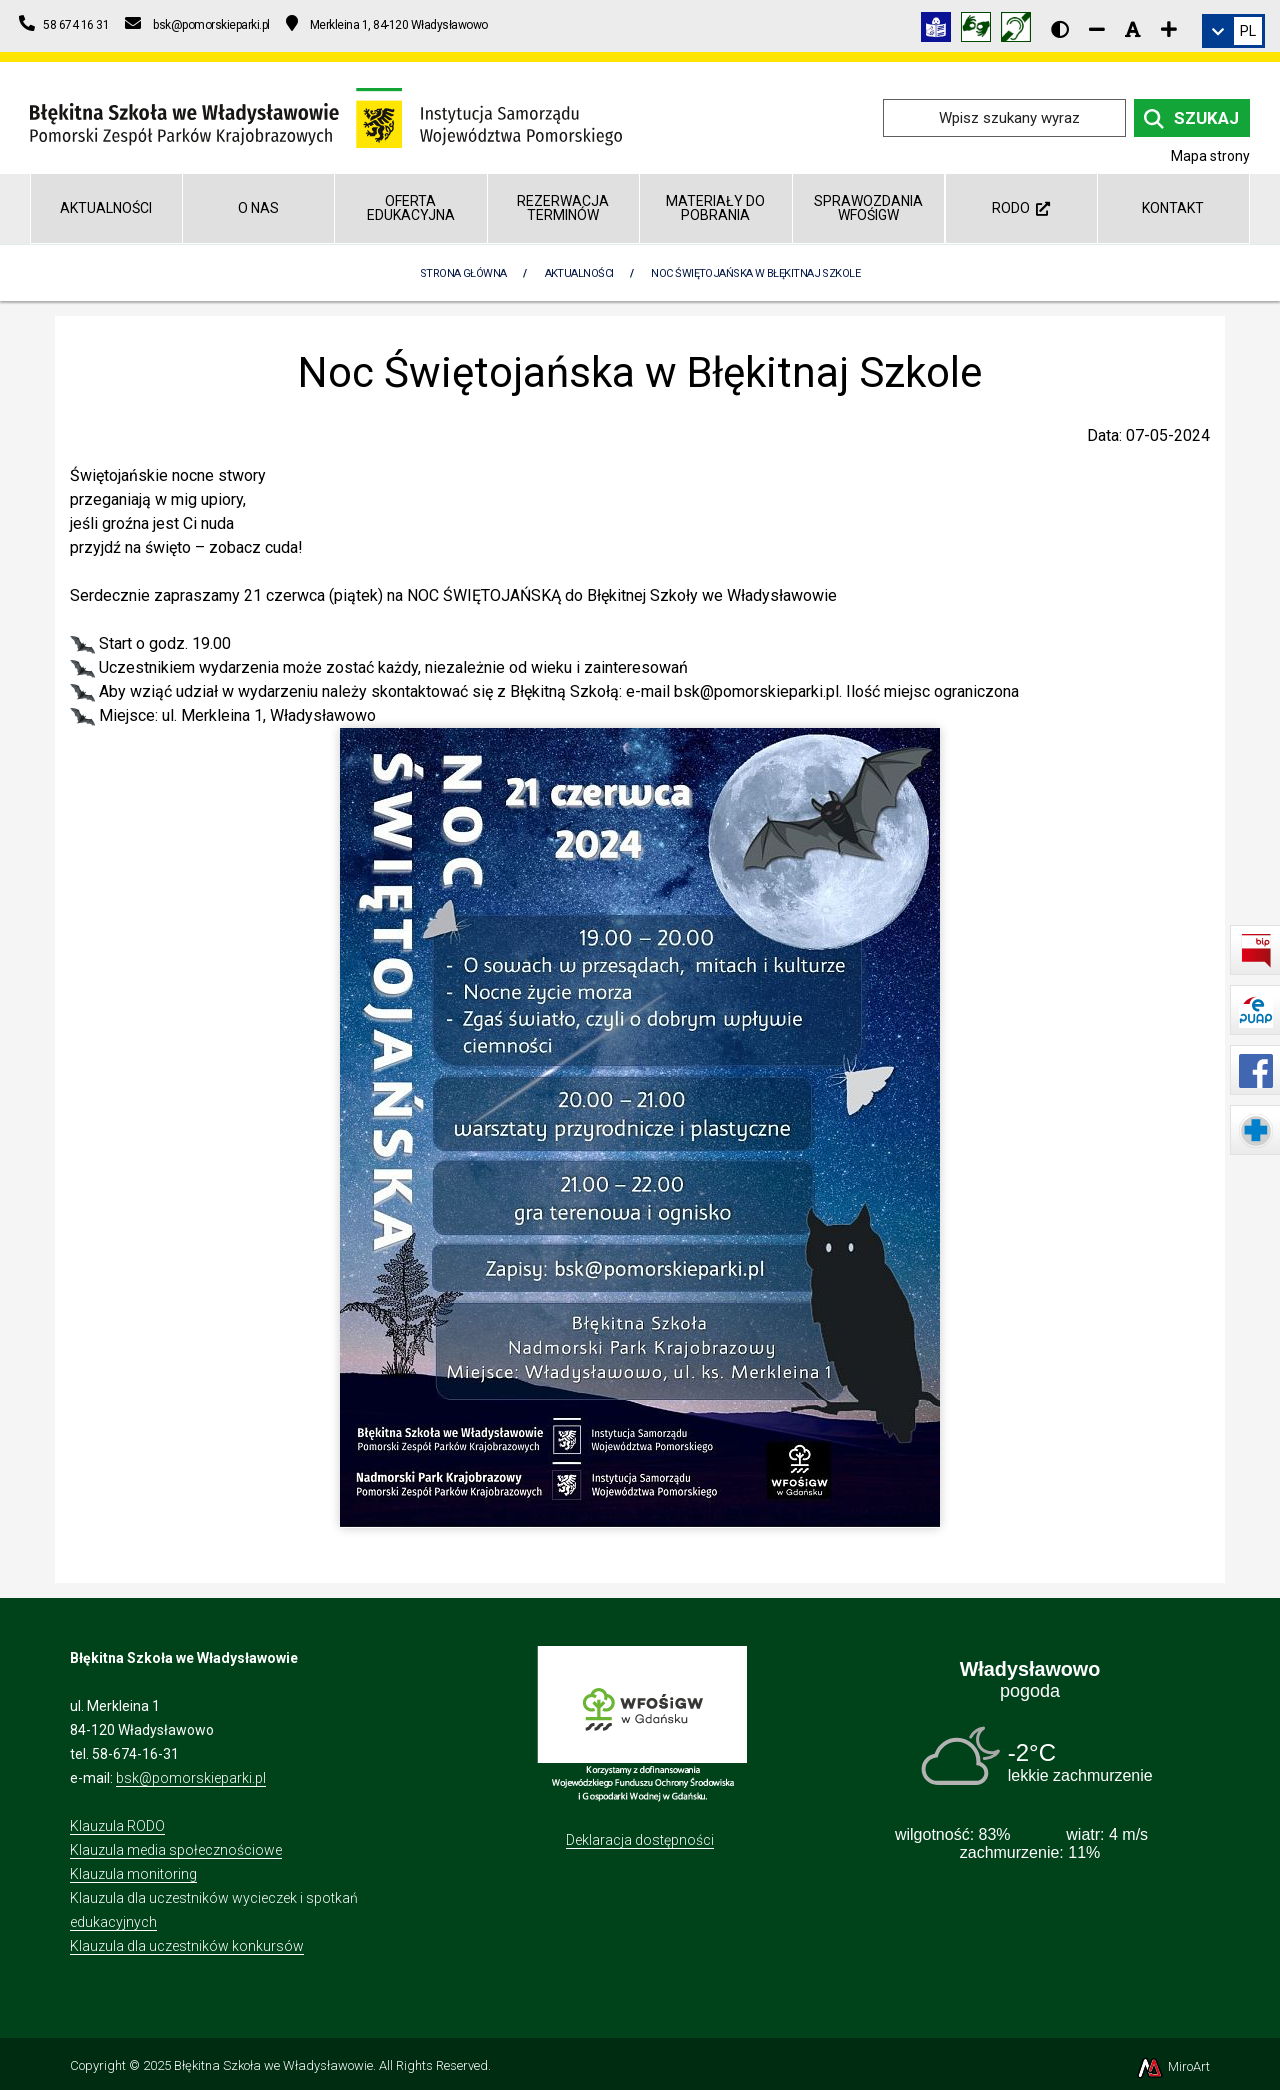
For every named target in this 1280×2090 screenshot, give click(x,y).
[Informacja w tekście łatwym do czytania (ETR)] (941, 30)
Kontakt (1173, 208)
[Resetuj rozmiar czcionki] (1133, 29)
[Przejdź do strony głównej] (326, 116)
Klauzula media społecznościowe (176, 1850)
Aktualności (106, 208)
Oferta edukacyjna (411, 207)
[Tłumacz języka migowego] (981, 30)
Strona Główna (463, 273)
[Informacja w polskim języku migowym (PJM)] (1021, 30)
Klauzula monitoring (133, 1874)
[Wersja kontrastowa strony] (1060, 29)
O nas (258, 208)
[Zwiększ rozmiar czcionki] (1169, 29)
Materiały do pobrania (715, 207)
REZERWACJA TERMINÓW (563, 207)
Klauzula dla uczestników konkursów (187, 1946)
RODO (1021, 208)
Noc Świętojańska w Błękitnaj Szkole (755, 273)
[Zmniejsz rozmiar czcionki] (1097, 29)
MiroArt (1172, 2066)
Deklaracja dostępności (640, 1840)
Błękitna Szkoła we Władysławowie (273, 2065)
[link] (1233, 31)
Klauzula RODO (117, 1826)
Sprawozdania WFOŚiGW (868, 207)
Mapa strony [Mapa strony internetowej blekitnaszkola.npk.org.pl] (1210, 156)
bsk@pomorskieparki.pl (191, 1778)
